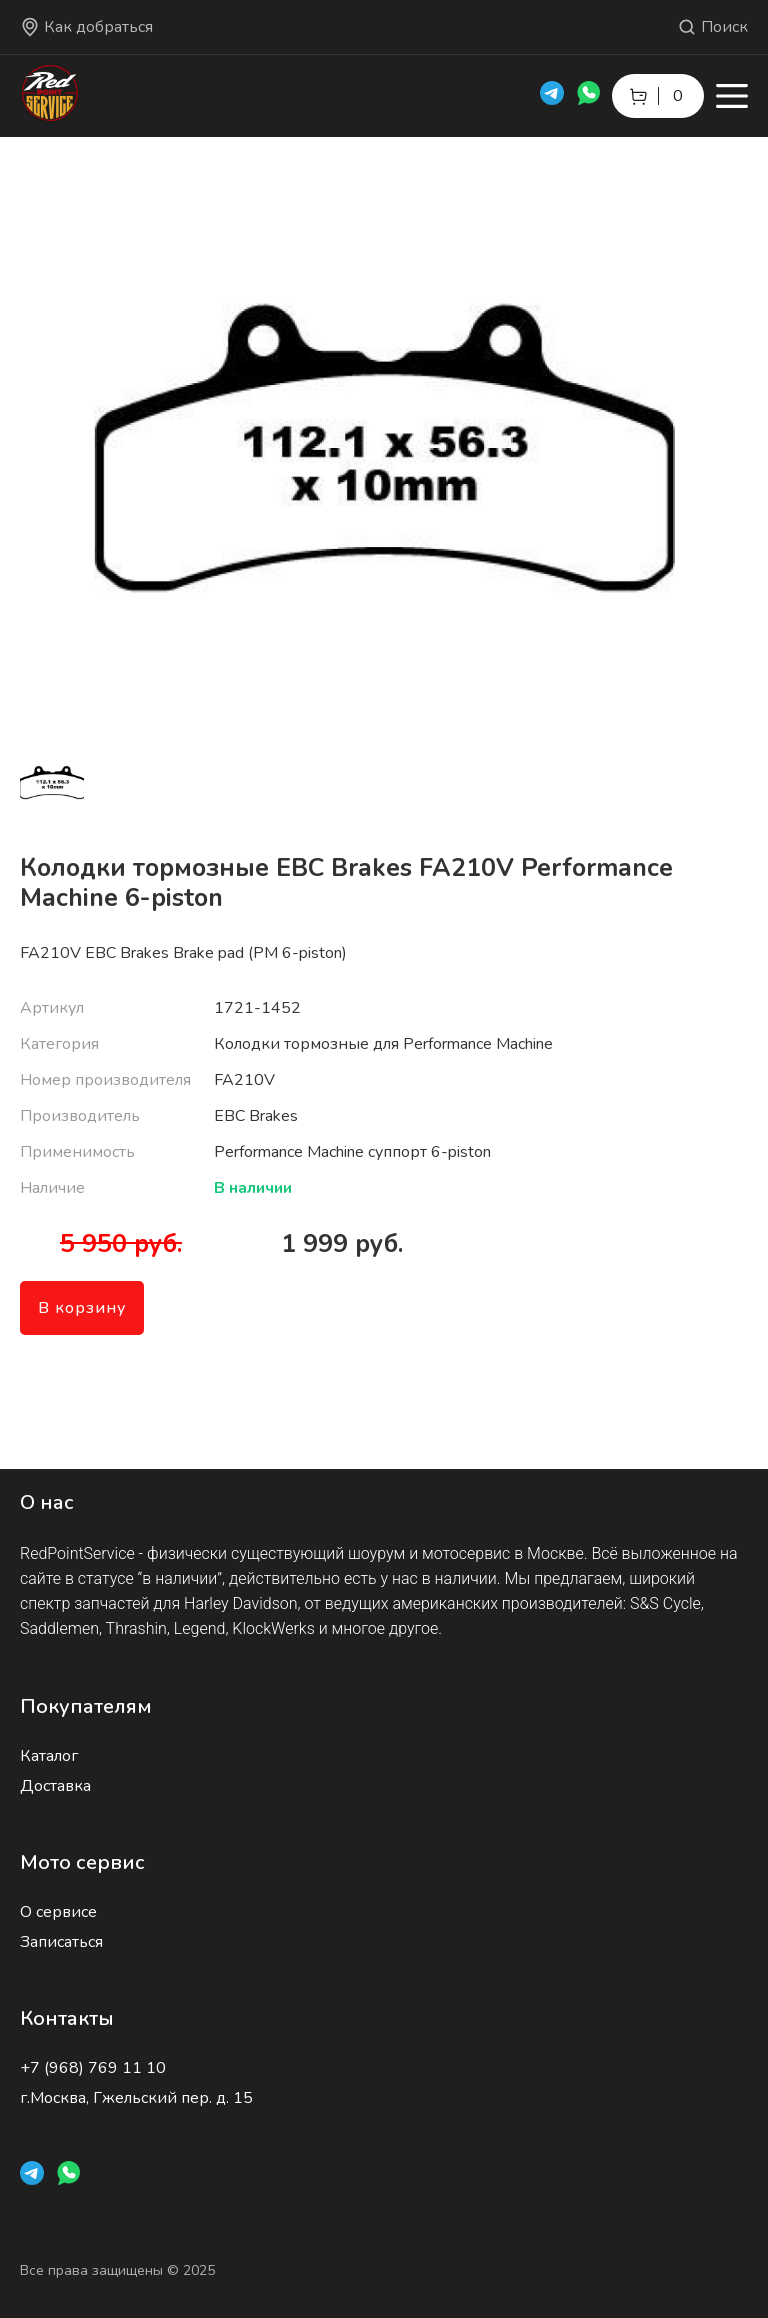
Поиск (712, 27)
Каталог (49, 1756)
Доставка (55, 1786)
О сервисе (58, 1912)
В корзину (82, 1308)
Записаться (61, 1942)
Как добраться (86, 27)
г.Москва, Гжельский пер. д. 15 (136, 2098)
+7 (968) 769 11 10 (93, 2068)
